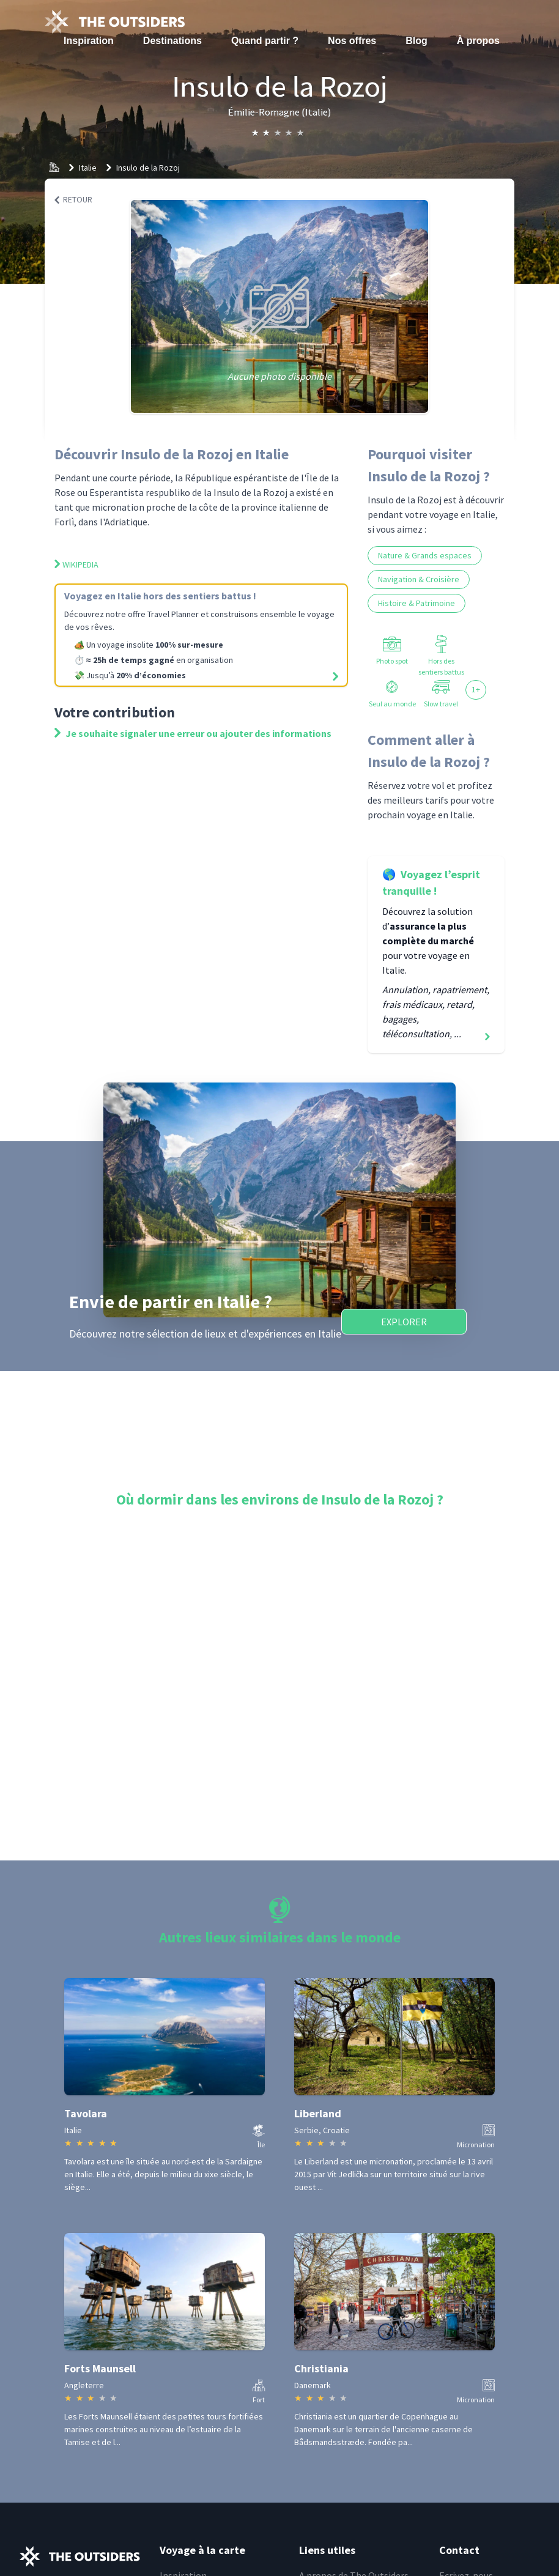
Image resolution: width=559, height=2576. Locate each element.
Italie (88, 167)
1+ (476, 689)
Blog (416, 40)
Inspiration (89, 40)
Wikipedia (76, 564)
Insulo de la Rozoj (148, 167)
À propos (478, 40)
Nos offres (352, 40)
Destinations (172, 40)
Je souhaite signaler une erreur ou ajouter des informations (192, 733)
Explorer (404, 1322)
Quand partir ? (264, 40)
